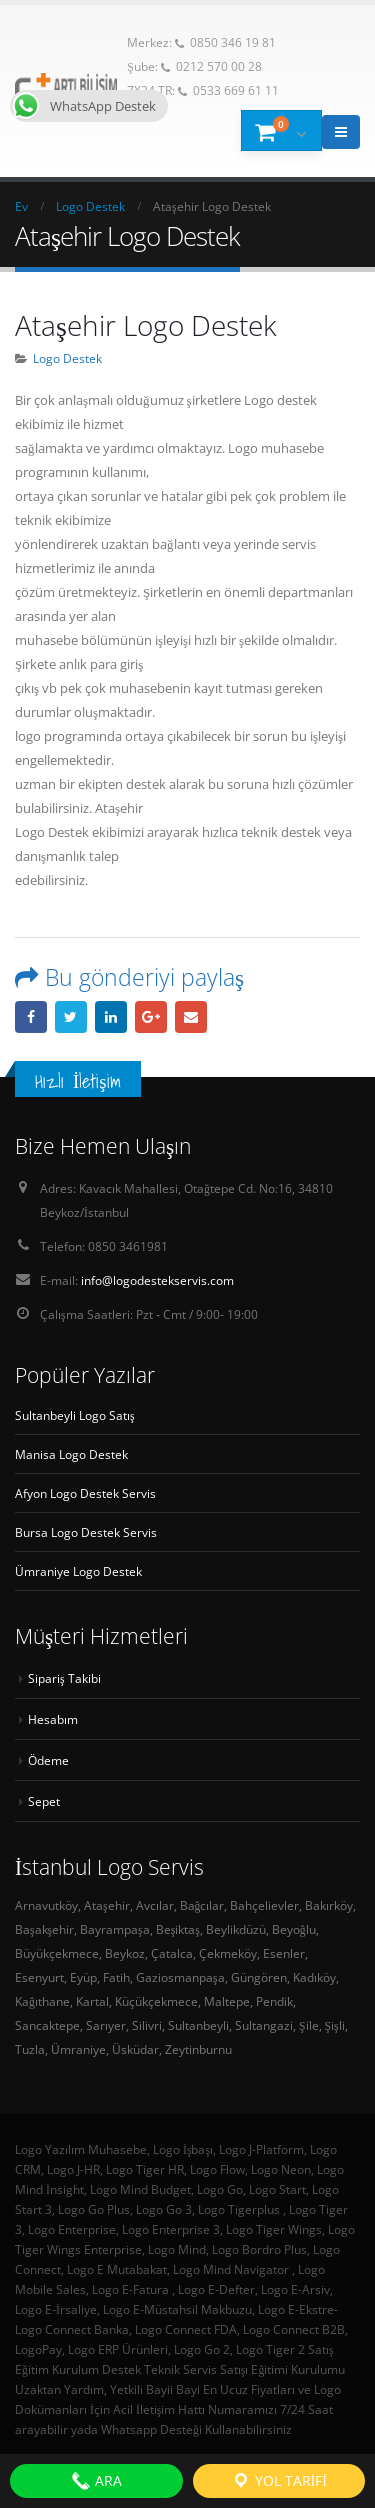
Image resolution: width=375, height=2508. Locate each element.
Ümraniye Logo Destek (78, 1571)
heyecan (71, 1017)
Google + (151, 1017)
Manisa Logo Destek (71, 1454)
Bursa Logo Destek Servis (86, 1532)
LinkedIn (111, 1017)
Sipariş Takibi (64, 1678)
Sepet (44, 1801)
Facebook (31, 1017)
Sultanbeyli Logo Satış (75, 1415)
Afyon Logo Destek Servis (85, 1493)
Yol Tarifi (279, 2481)
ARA (96, 2481)
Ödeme (48, 1760)
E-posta (191, 1017)
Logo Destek (67, 358)
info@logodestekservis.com (157, 1280)
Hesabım (53, 1719)
